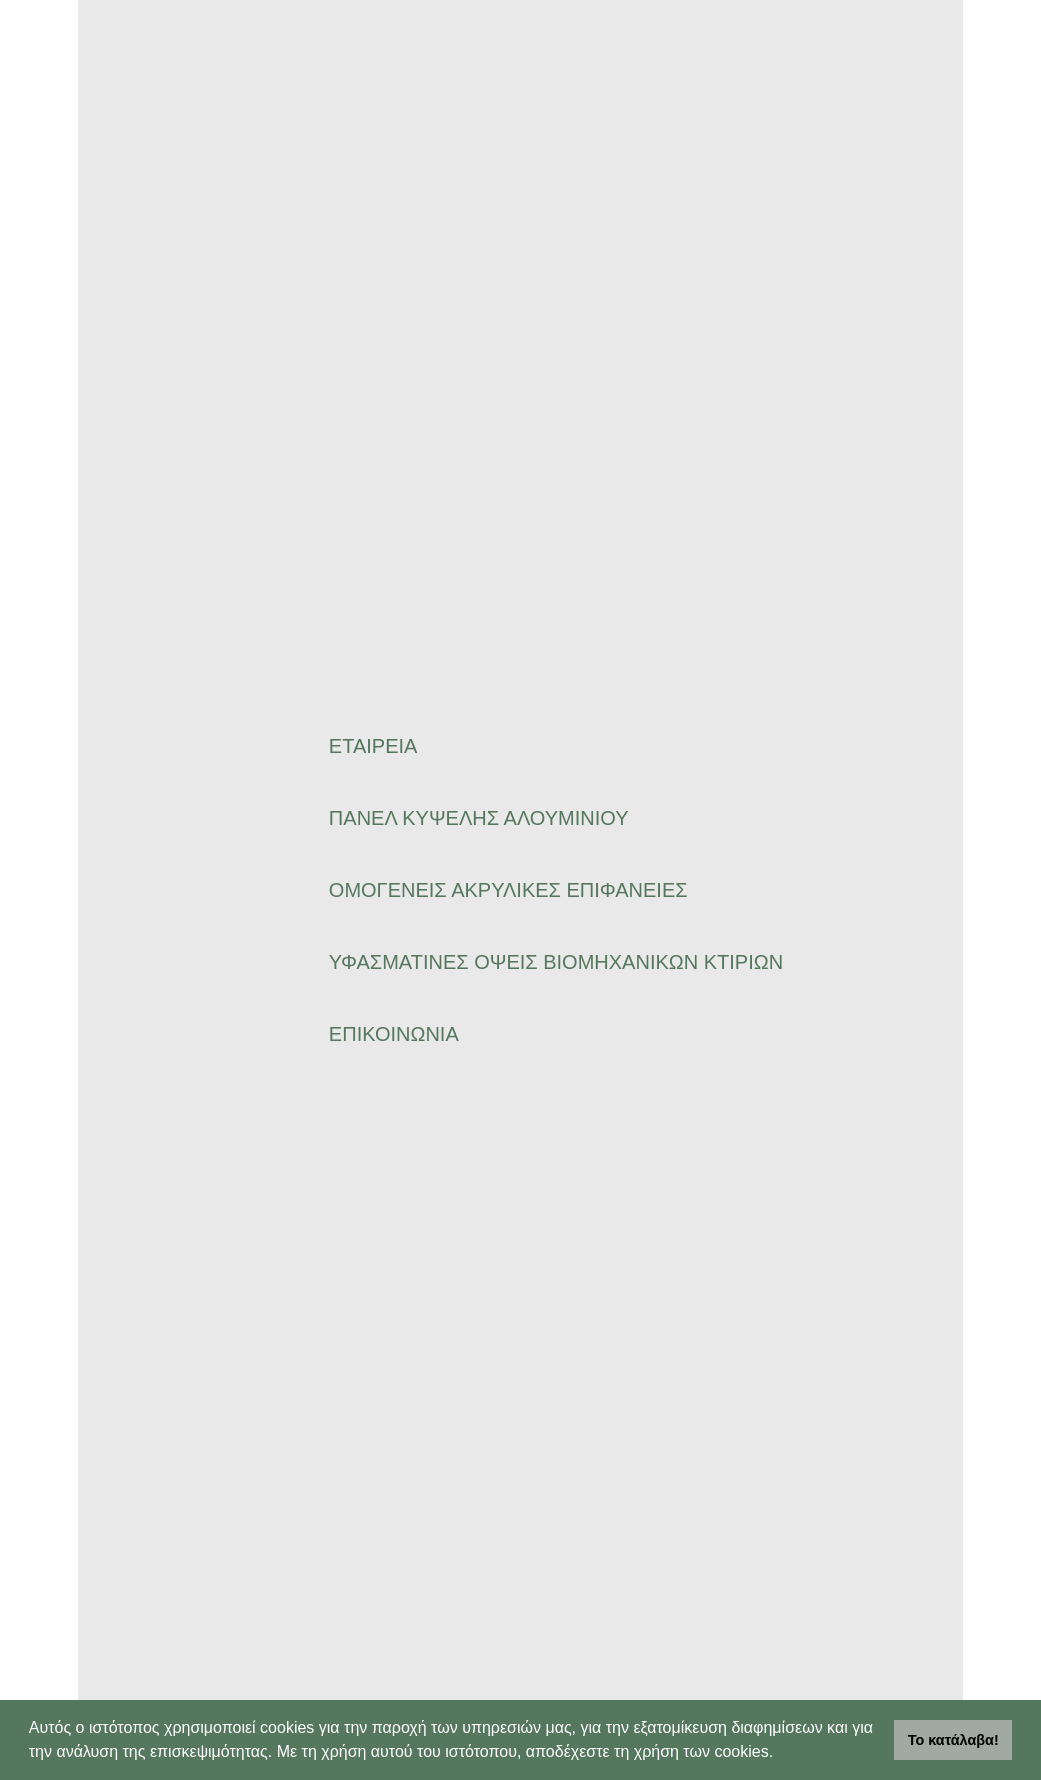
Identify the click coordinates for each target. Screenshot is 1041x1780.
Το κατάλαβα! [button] (953, 1740)
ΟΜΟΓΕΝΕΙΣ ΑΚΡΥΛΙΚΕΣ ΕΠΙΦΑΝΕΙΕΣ (508, 890)
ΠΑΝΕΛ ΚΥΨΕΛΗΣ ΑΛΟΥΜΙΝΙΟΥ (479, 818)
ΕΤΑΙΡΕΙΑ (373, 746)
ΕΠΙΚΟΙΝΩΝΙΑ (394, 1034)
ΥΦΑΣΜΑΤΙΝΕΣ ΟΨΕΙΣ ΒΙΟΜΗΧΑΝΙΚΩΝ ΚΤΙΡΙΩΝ (556, 962)
